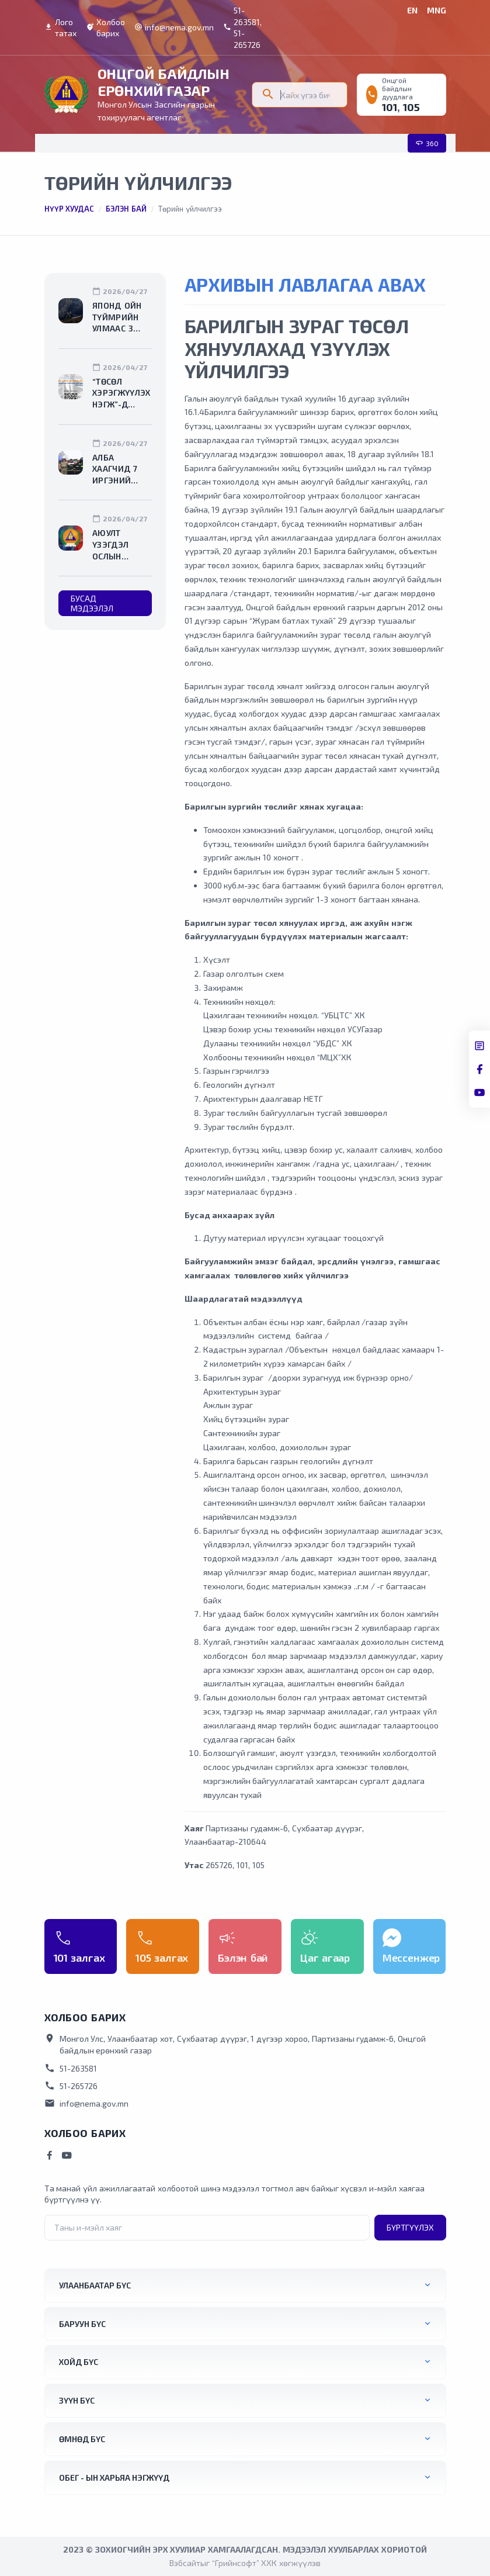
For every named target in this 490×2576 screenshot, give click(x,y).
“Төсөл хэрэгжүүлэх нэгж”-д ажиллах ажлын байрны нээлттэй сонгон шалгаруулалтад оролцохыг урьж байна (121, 393)
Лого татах (60, 28)
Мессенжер (411, 1957)
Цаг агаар (325, 1957)
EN (412, 10)
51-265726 (71, 2085)
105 (411, 107)
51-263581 (70, 2068)
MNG (436, 10)
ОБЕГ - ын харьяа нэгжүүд (114, 2477)
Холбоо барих (105, 28)
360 (427, 143)
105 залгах (161, 1957)
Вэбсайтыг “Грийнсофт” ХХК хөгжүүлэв (245, 2563)
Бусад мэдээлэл (92, 603)
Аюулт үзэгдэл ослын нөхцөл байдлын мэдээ (113, 545)
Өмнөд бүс (82, 2439)
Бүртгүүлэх (410, 2227)
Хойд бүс (78, 2362)
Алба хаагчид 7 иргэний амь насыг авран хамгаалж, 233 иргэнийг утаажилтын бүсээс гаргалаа (120, 469)
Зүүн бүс (77, 2400)
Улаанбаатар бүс (95, 2285)
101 (389, 107)
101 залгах (79, 1957)
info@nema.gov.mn (174, 27)
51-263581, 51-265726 (242, 27)
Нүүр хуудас (69, 208)
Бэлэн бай (126, 208)
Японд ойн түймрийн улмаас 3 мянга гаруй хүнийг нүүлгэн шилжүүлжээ (121, 317)
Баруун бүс (82, 2324)
